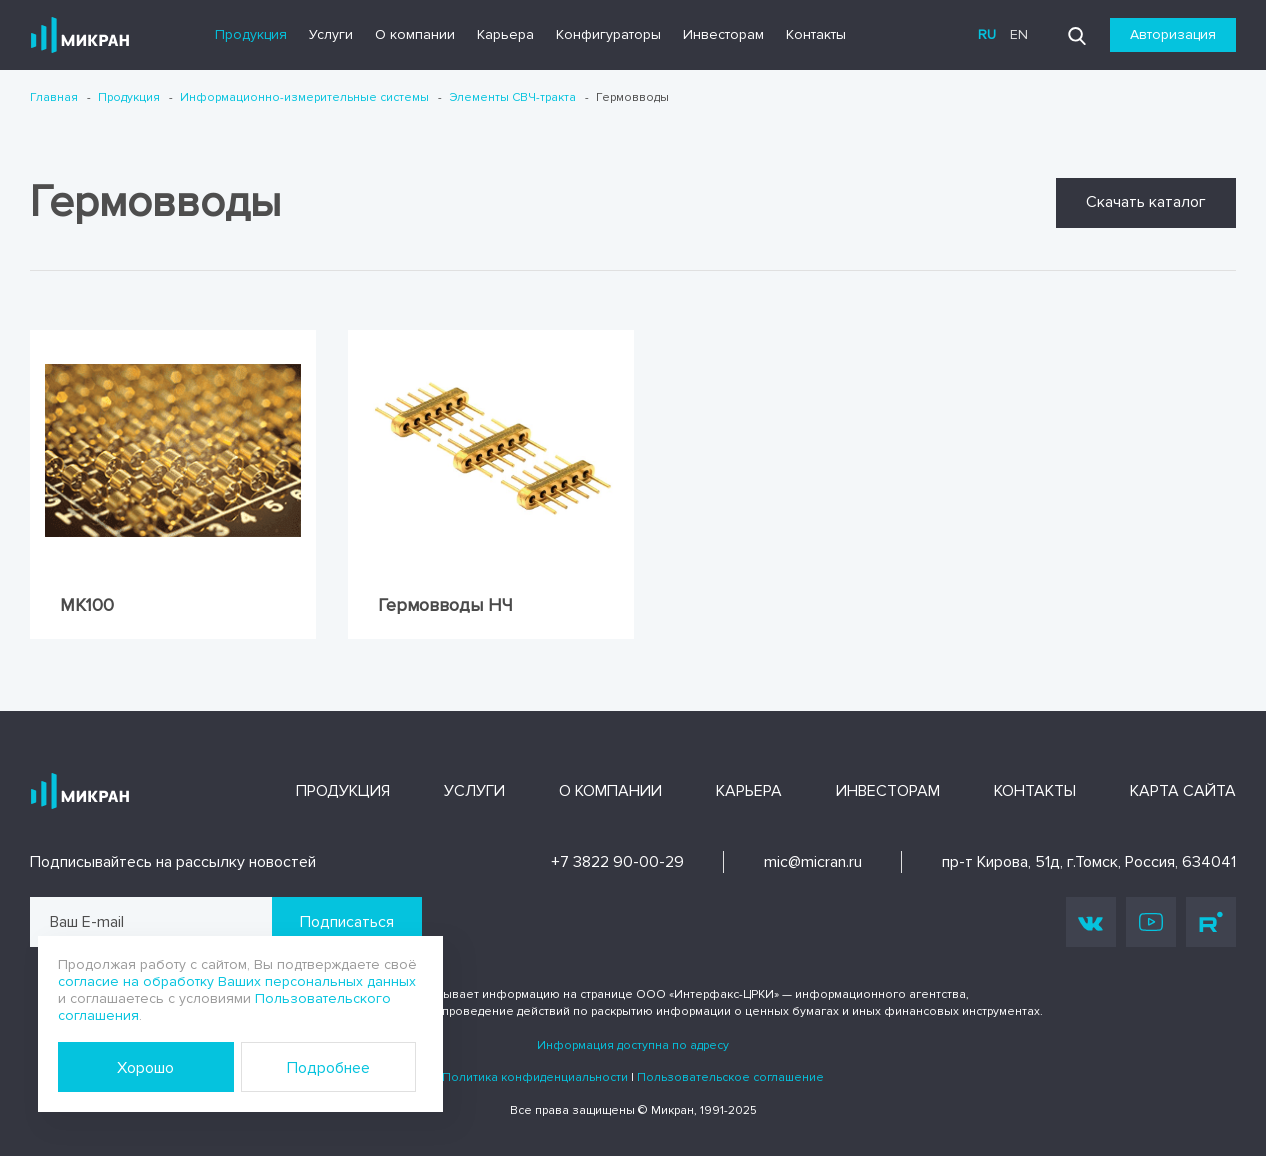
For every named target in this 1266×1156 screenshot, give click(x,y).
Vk (1091, 922)
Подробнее (328, 1068)
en (1019, 34)
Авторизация (1173, 34)
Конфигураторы (608, 34)
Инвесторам (723, 34)
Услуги (331, 34)
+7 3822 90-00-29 (617, 862)
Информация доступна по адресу (633, 1045)
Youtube (1151, 922)
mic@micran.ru (813, 862)
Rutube (1211, 922)
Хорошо (145, 1068)
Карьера (505, 34)
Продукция (251, 34)
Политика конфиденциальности (535, 1077)
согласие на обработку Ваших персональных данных (237, 981)
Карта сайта (1183, 791)
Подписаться (347, 922)
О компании (415, 34)
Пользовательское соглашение (730, 1077)
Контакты (816, 34)
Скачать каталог (1146, 202)
